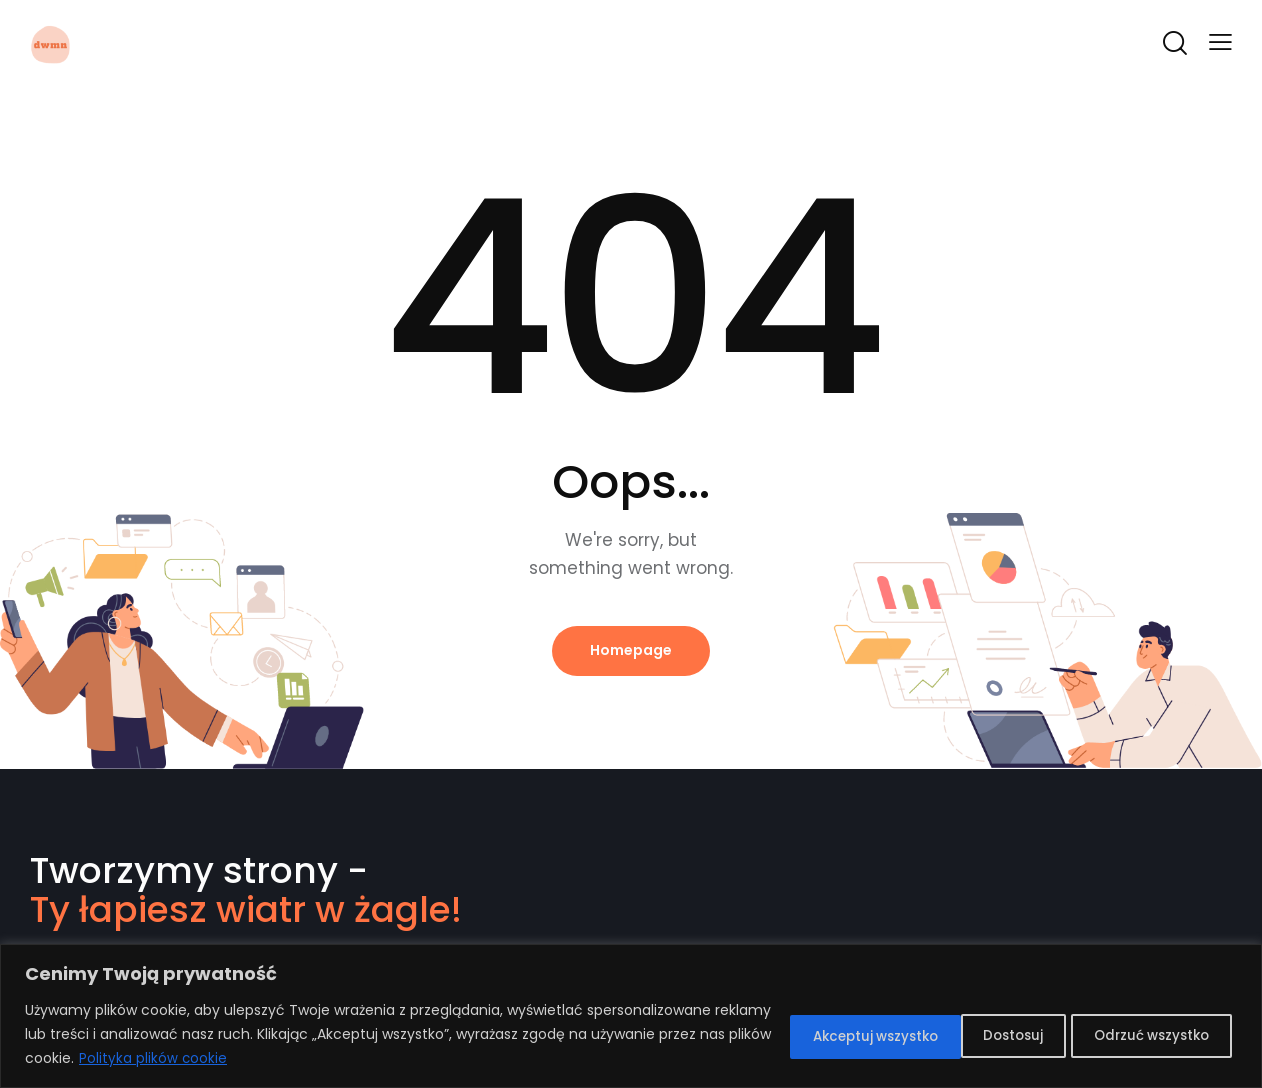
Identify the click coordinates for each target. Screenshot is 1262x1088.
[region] (631, 1016)
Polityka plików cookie (406, 1059)
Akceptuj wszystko (1140, 1035)
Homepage (631, 651)
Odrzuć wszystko (945, 1035)
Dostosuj (786, 1035)
